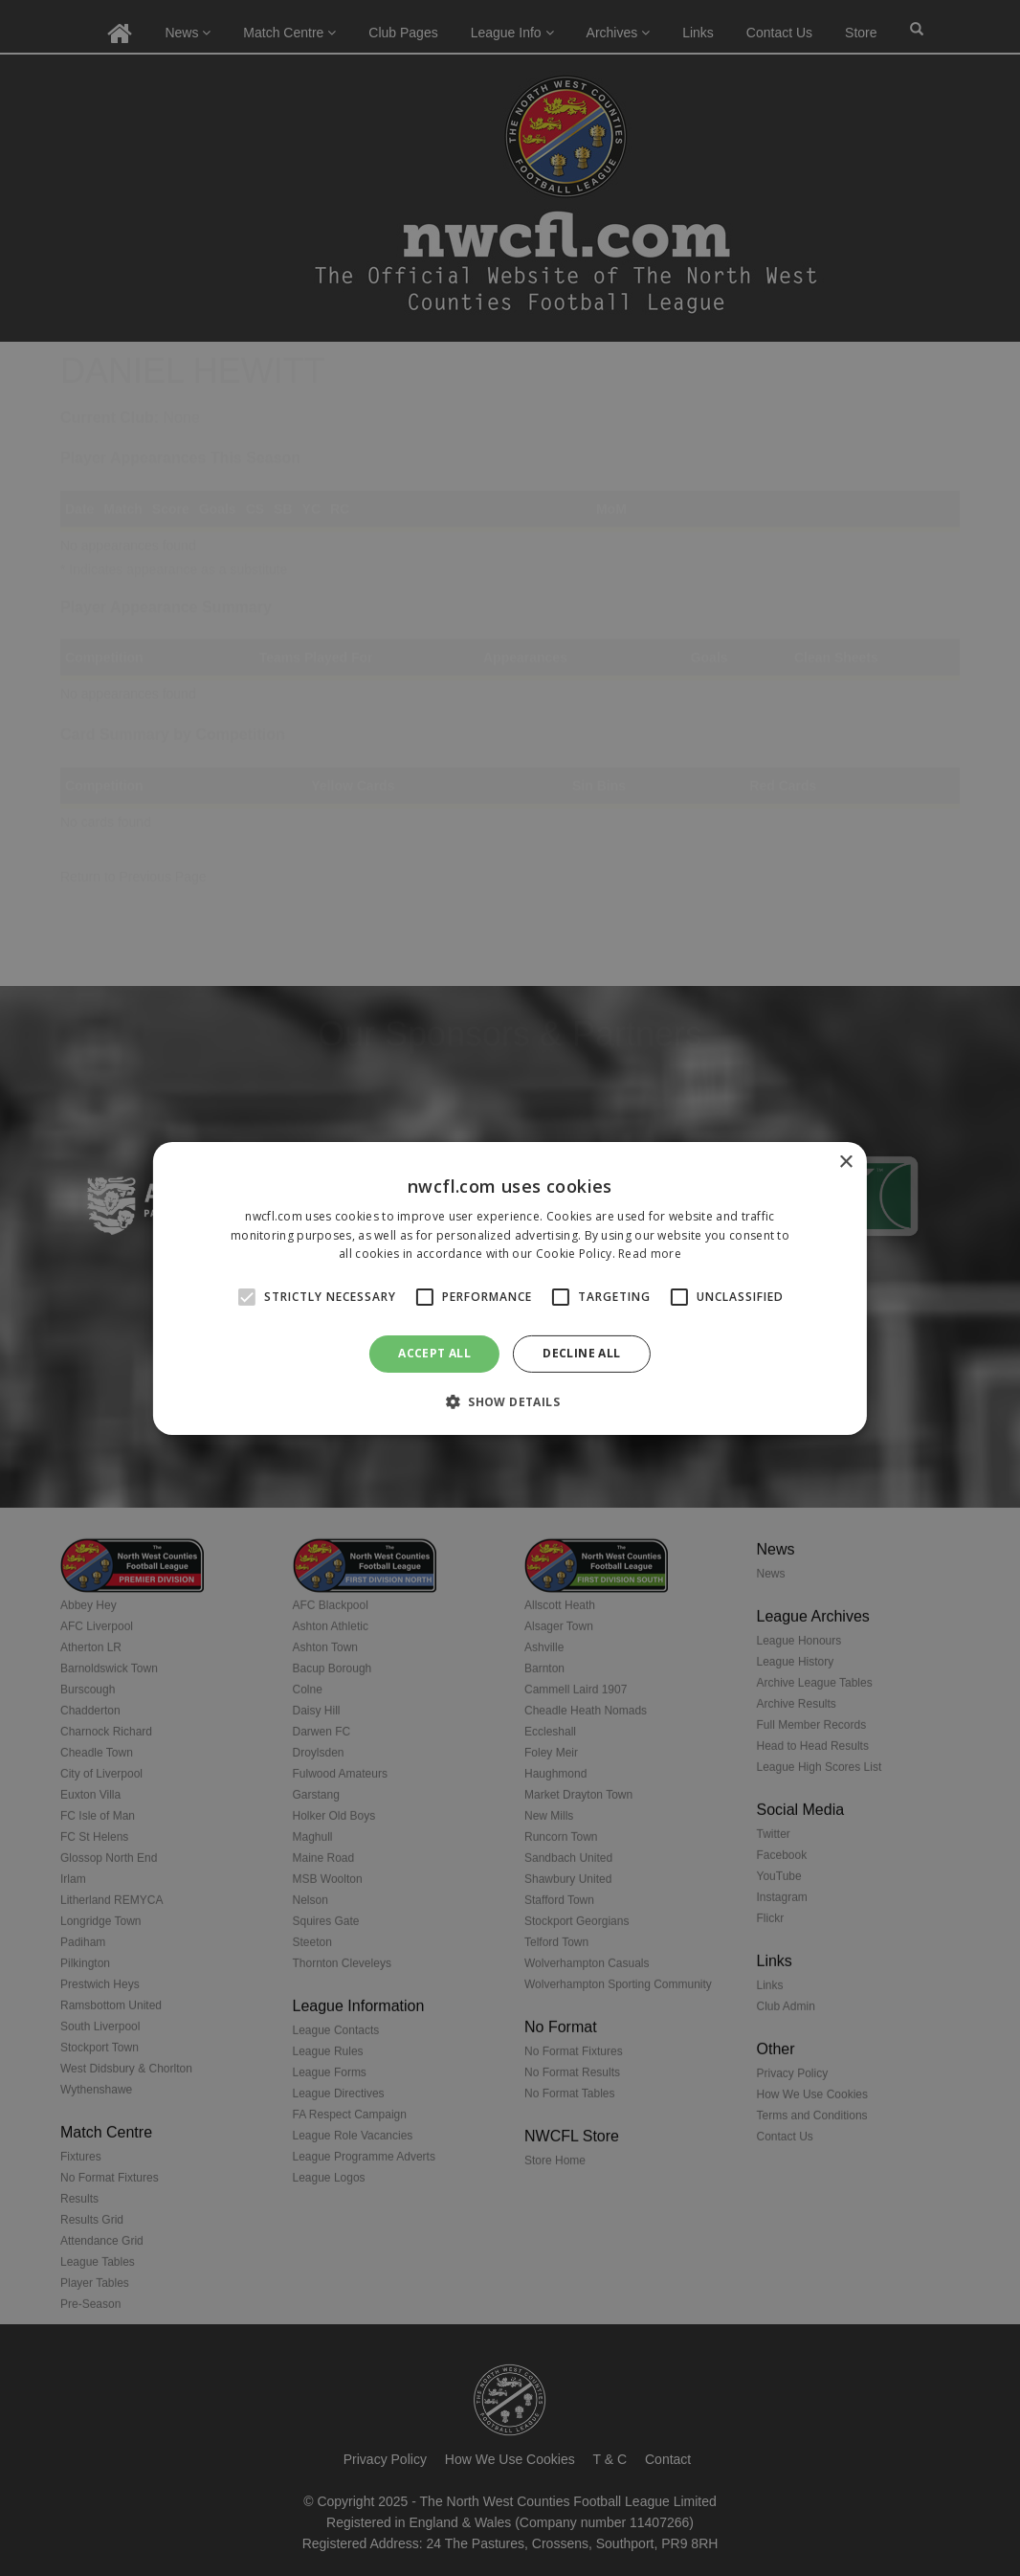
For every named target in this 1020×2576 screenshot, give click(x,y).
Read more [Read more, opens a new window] (649, 1253)
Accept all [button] (434, 1353)
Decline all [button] (581, 1353)
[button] (510, 1401)
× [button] (845, 1161)
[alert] (510, 1288)
